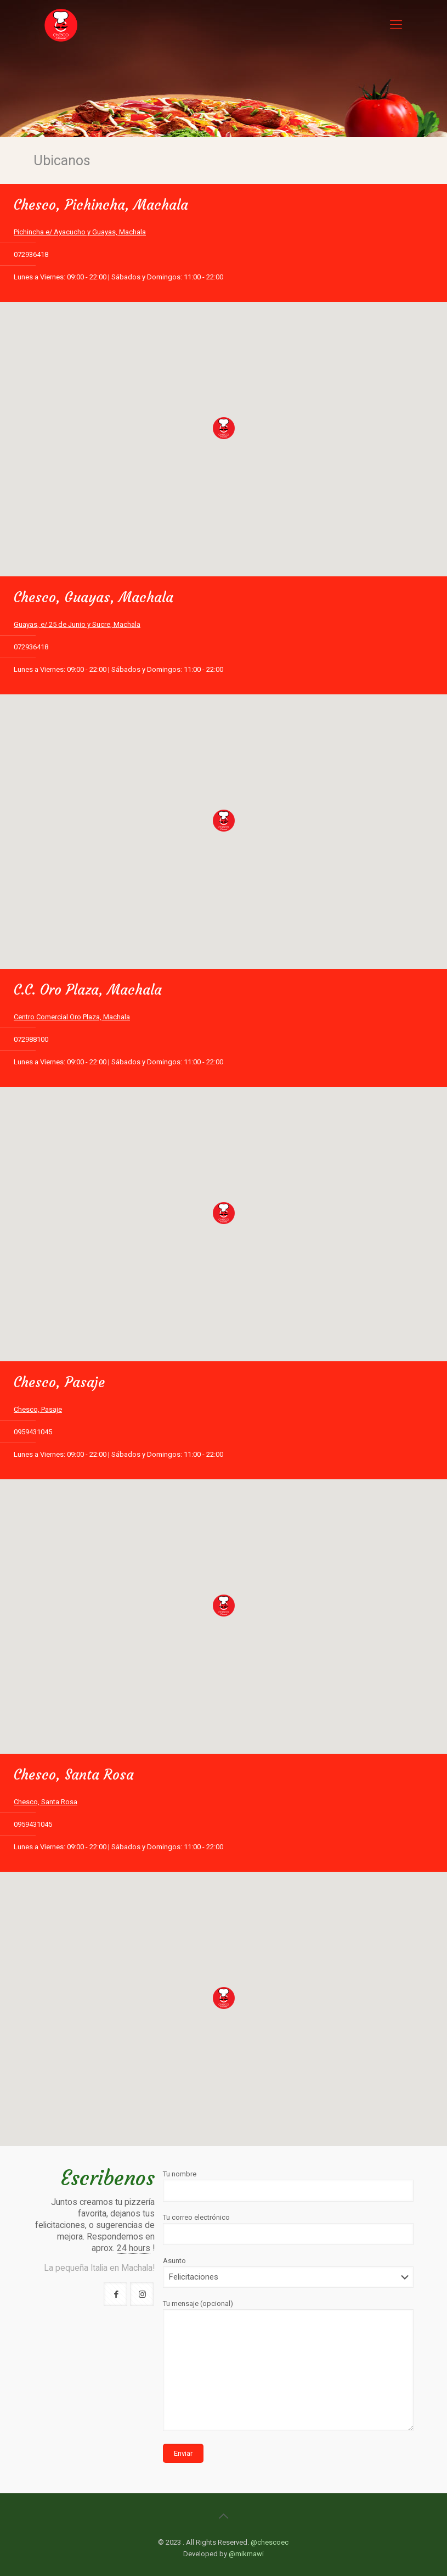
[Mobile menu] (396, 24)
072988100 (31, 1039)
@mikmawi (246, 2554)
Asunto (288, 2272)
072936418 (31, 254)
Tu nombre (288, 2186)
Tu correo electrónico (288, 2229)
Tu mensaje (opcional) (288, 2365)
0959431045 (33, 1432)
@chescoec (269, 2542)
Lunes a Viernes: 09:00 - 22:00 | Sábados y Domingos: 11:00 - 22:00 (118, 277)
